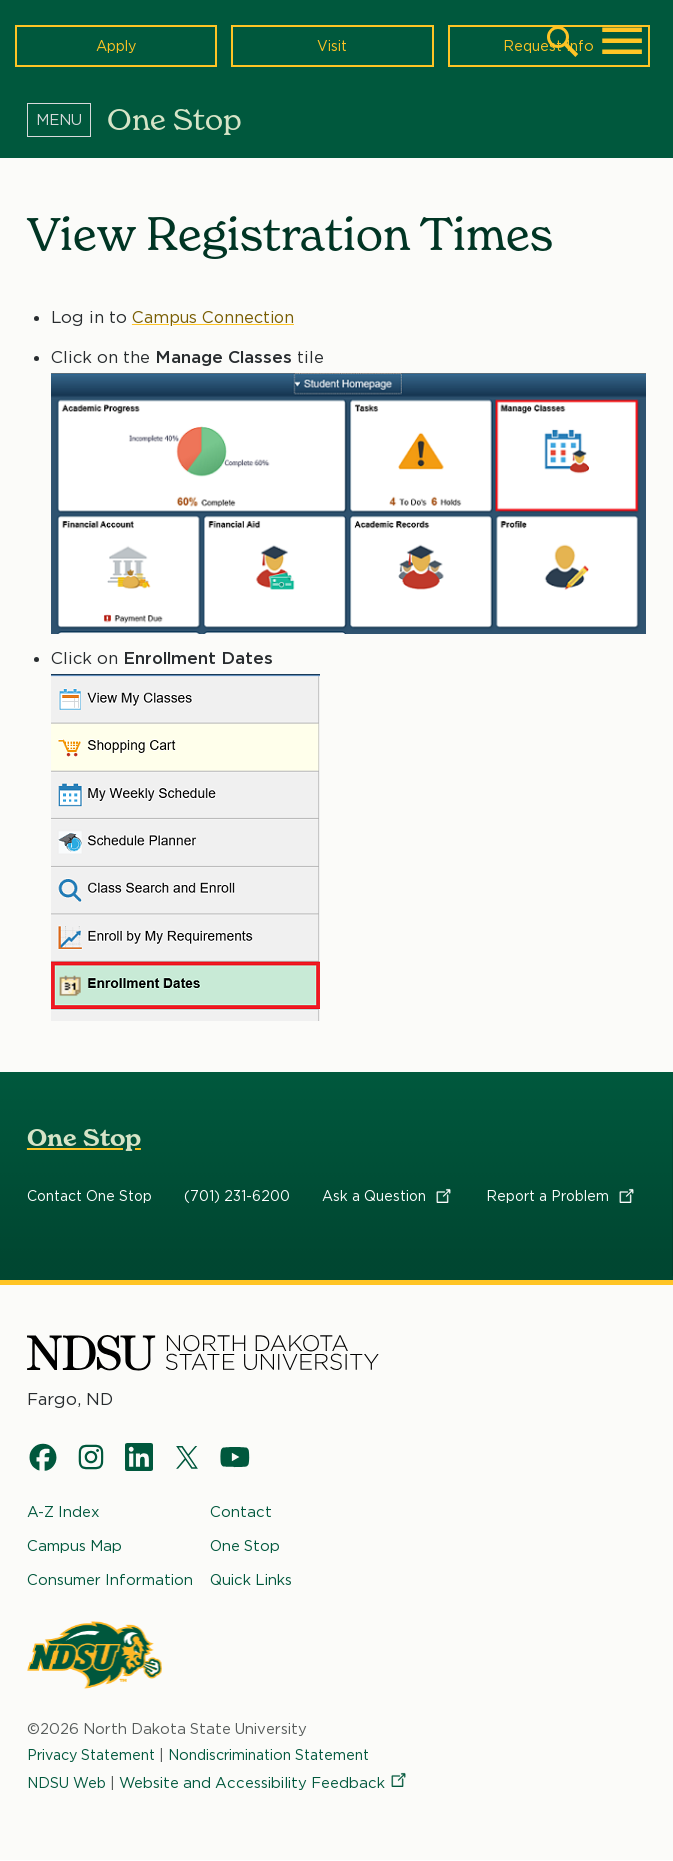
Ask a (388, 1197)
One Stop (84, 1138)
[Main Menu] (622, 41)
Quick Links (251, 1580)
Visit (332, 45)
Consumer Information (110, 1580)
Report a (561, 1197)
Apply (116, 45)
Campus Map (74, 1546)
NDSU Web (67, 1783)
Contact (241, 1512)
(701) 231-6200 (237, 1197)
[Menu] (67, 119)
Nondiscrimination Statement (286, 1755)
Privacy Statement (96, 1755)
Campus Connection (215, 316)
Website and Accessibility (266, 1783)
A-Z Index (63, 1512)
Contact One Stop (89, 1197)
